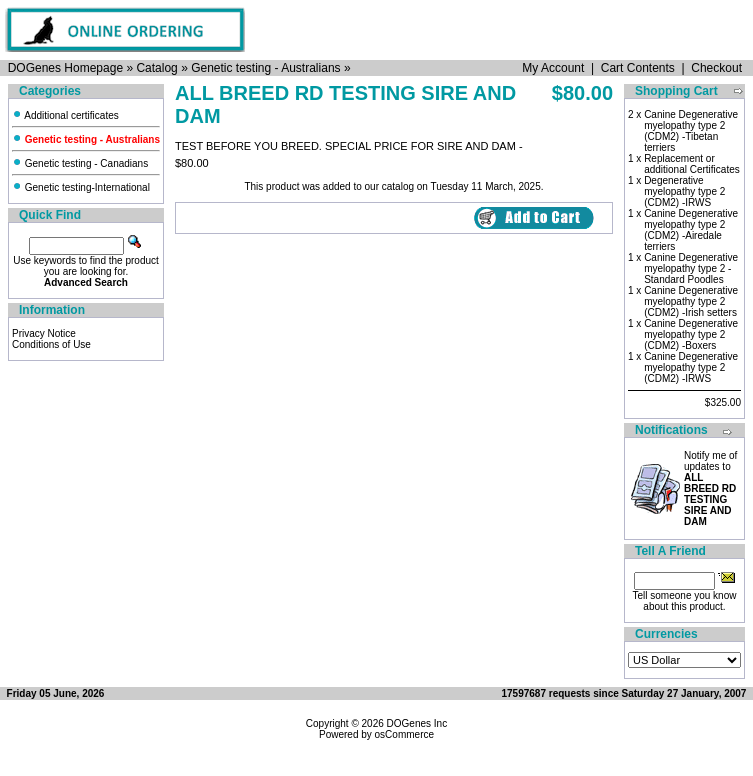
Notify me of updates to (710, 488)
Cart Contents (638, 68)
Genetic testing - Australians (265, 68)
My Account (553, 68)
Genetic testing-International (81, 187)
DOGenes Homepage (65, 68)
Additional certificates (65, 115)
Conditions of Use (51, 344)
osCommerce (404, 734)
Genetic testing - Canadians (80, 163)
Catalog (156, 68)
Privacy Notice (44, 333)
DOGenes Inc (417, 723)
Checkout (716, 68)
